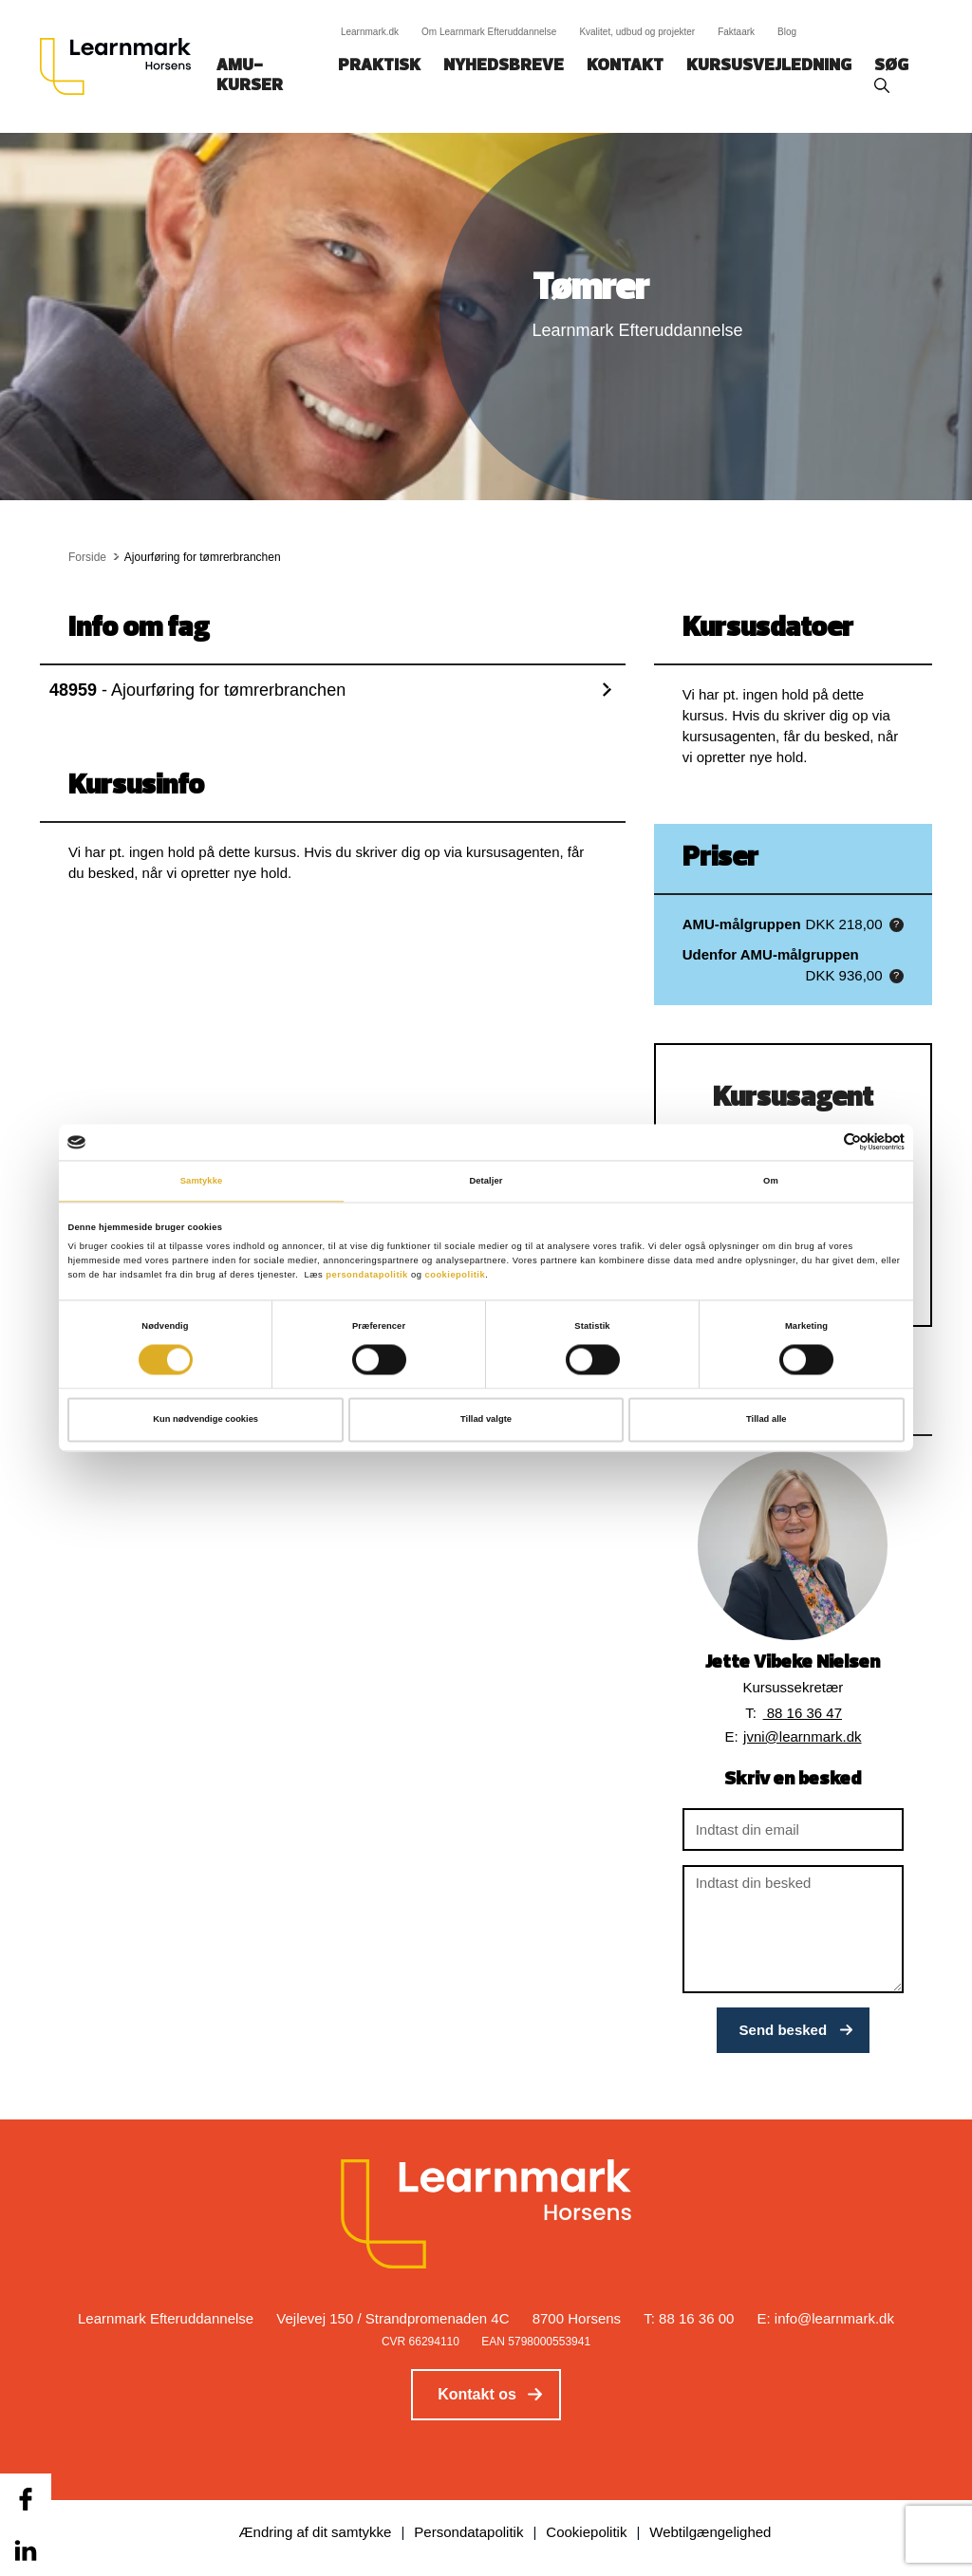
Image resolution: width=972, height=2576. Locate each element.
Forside (87, 557)
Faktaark (736, 32)
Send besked (783, 2030)
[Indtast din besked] (793, 1929)
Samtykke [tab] (201, 1180)
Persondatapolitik (468, 2532)
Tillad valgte (486, 1420)
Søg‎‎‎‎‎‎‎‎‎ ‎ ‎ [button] (894, 66)
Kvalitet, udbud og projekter (637, 32)
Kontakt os (477, 2394)
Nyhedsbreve (503, 66)
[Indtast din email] (793, 1829)
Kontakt (625, 66)
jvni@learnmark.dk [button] (802, 1736)
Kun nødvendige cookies (205, 1420)
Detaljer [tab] (485, 1180)
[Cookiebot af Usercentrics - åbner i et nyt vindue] (821, 1142)
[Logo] (122, 66)
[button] (896, 925)
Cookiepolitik (586, 2532)
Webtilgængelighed (710, 2532)
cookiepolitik (454, 1274)
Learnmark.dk (370, 32)
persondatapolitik (367, 1274)
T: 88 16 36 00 (689, 2318)
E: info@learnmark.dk (825, 2318)
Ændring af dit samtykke (315, 2532)
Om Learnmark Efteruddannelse (488, 32)
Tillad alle (766, 1420)
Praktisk (379, 66)
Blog (786, 32)
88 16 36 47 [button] (802, 1713)
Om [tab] (770, 1180)
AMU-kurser (249, 76)
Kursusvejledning (768, 66)
